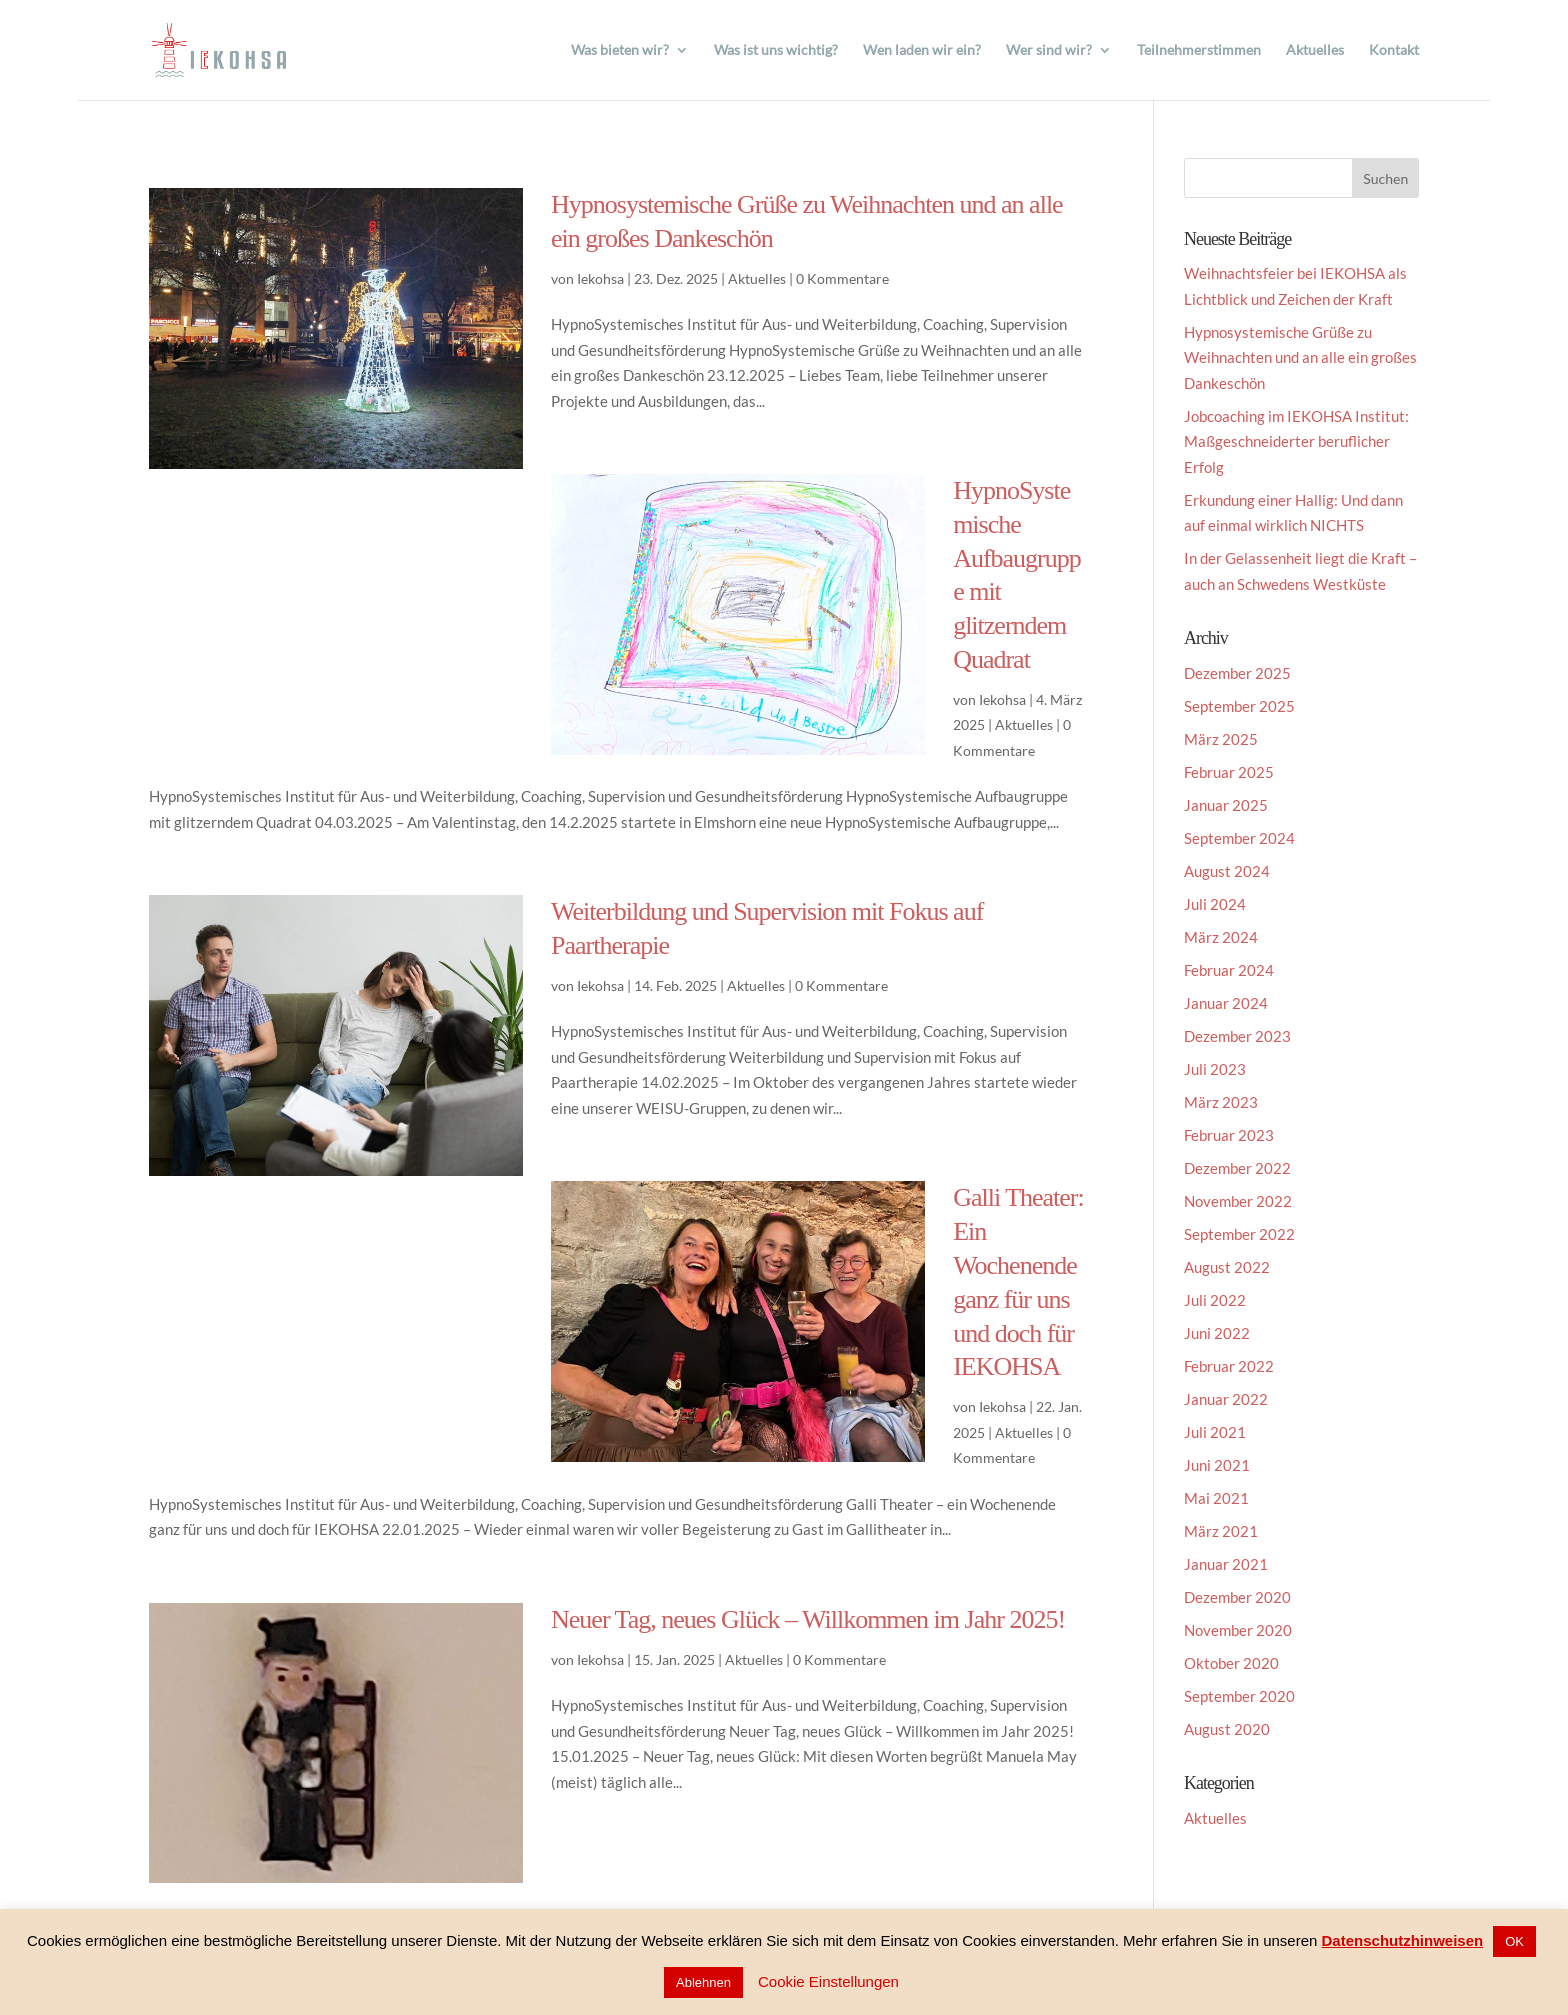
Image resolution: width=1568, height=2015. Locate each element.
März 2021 (1221, 1531)
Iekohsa (600, 278)
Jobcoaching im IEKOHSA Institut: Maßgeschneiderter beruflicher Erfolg (1296, 441)
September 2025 (1239, 706)
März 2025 (1221, 739)
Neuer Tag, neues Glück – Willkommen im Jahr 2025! (808, 1619)
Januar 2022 (1226, 1399)
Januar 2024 (1226, 1003)
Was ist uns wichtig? (776, 50)
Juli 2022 (1215, 1300)
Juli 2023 (1215, 1069)
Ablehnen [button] (703, 1982)
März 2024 (1221, 937)
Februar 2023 (1229, 1135)
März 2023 (1221, 1102)
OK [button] (1514, 1941)
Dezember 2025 (1237, 673)
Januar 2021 (1226, 1564)
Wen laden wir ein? (922, 50)
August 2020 (1227, 1729)
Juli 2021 (1215, 1432)
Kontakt (1394, 50)
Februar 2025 (1229, 772)
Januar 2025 (1226, 805)
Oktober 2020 (1231, 1663)
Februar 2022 (1229, 1366)
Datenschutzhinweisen (1403, 1940)
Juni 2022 (1217, 1333)
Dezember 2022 (1237, 1168)
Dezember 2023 (1237, 1036)
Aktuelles (1315, 50)
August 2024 (1227, 871)
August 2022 (1227, 1267)
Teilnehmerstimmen (1199, 50)
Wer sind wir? (1049, 50)
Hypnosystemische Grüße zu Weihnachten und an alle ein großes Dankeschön (1300, 357)
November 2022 (1238, 1201)
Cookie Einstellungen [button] (828, 1981)
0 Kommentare (842, 278)
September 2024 (1239, 838)
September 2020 (1239, 1696)
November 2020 (1238, 1630)
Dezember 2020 (1237, 1597)
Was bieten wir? (620, 50)
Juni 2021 (1217, 1465)
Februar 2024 (1229, 970)
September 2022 (1239, 1234)
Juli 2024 (1215, 904)
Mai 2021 (1216, 1498)
